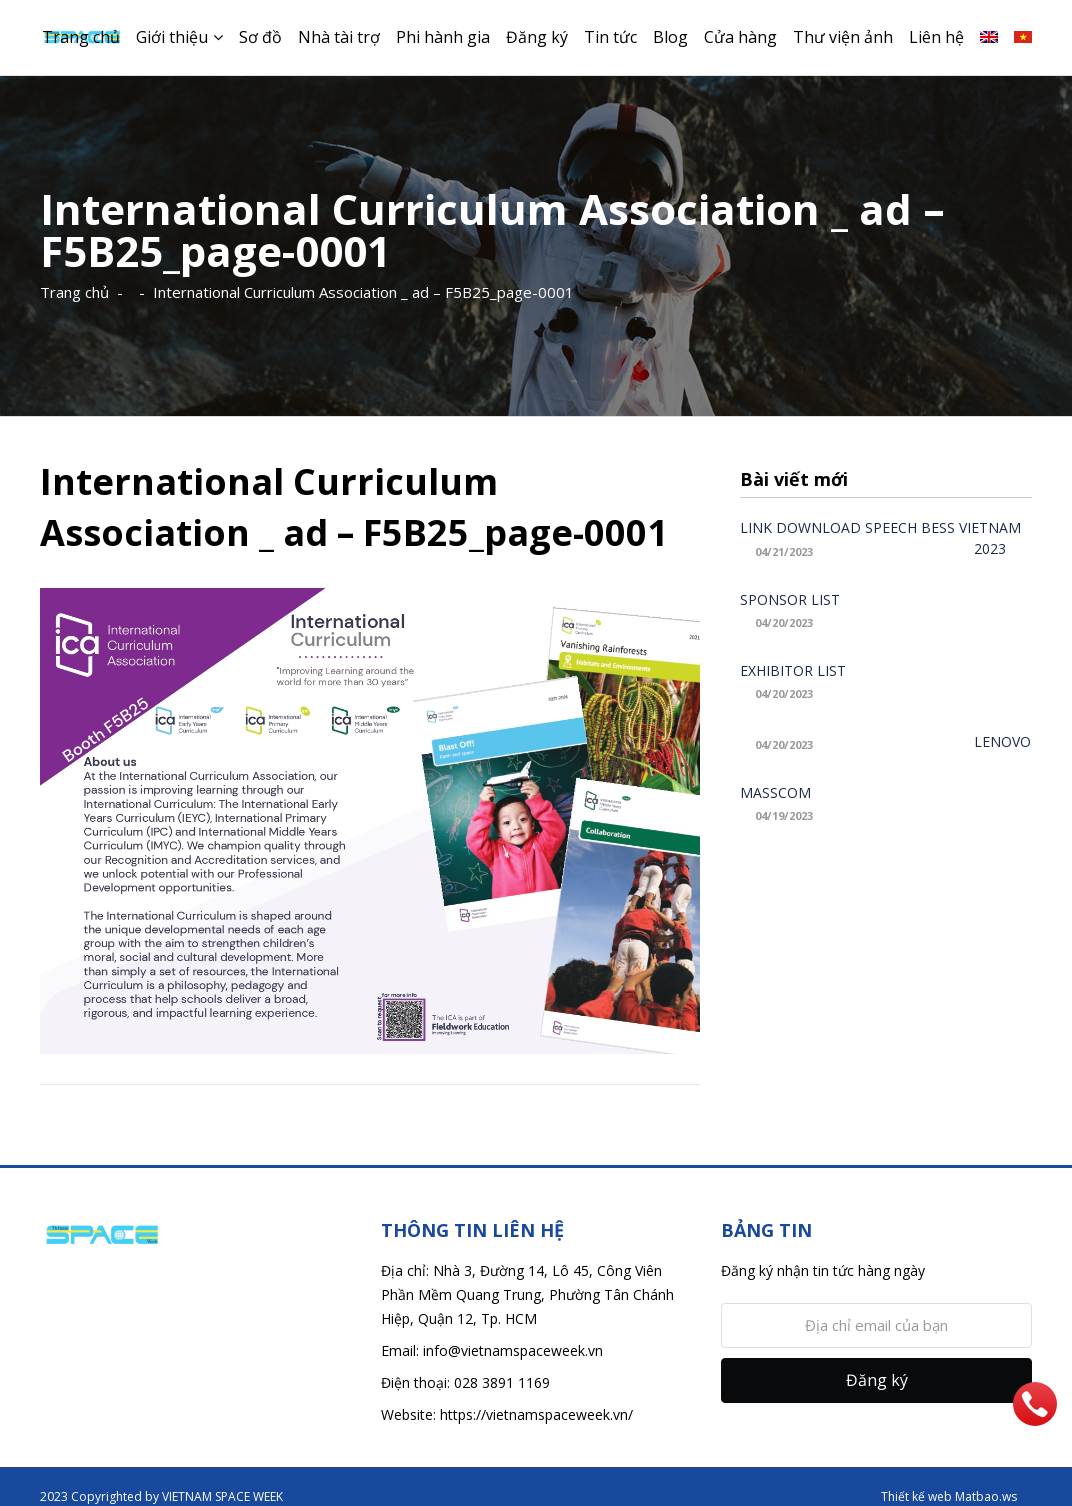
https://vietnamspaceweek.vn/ (536, 1414)
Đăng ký (537, 37)
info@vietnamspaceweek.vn (513, 1350)
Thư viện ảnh (843, 37)
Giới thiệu (172, 37)
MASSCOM (775, 792)
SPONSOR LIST (790, 599)
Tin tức (610, 37)
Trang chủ (81, 37)
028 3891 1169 (502, 1382)
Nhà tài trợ (339, 37)
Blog (670, 37)
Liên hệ (936, 37)
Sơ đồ (260, 37)
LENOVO (1002, 741)
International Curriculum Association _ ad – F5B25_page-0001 (363, 292)
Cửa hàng (740, 37)
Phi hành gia (443, 37)
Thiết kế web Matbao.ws (949, 1496)
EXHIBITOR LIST (793, 670)
